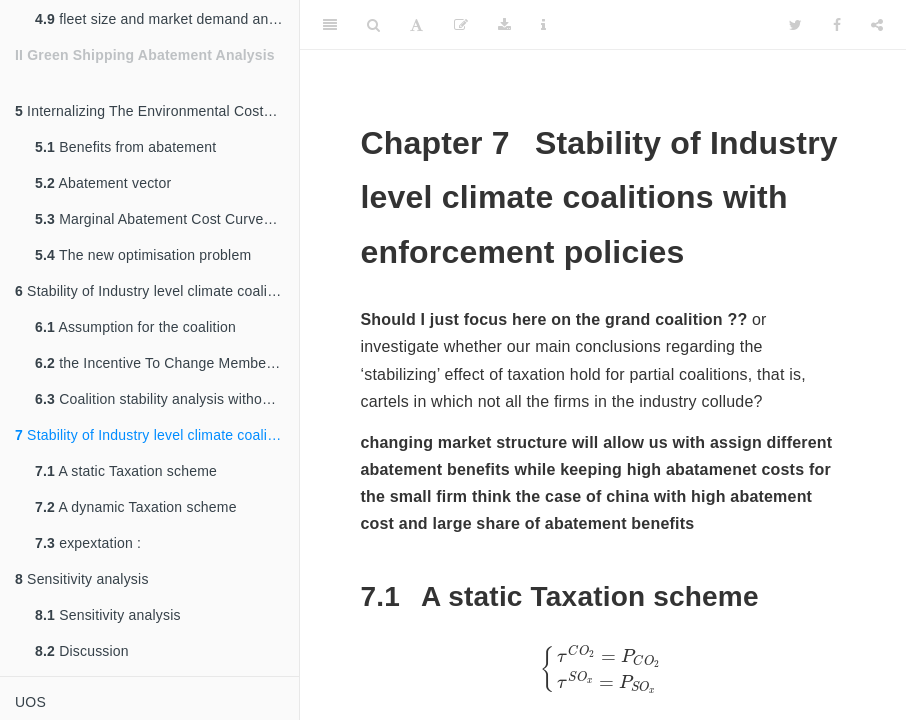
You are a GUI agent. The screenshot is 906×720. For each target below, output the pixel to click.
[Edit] (461, 25)
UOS (30, 702)
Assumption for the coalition (135, 327)
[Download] (504, 25)
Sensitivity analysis (82, 579)
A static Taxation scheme (126, 471)
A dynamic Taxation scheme (136, 507)
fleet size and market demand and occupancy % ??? (167, 19)
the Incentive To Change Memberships (167, 363)
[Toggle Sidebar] (330, 25)
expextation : (88, 543)
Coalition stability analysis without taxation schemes (167, 399)
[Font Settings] (416, 25)
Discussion (82, 651)
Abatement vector (103, 183)
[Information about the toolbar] (543, 25)
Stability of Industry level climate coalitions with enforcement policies (157, 435)
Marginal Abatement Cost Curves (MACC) (167, 219)
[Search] (373, 25)
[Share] (877, 25)
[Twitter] (795, 25)
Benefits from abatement (125, 147)
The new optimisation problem (143, 255)
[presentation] (603, 669)
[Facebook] (837, 25)
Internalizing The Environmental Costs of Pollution (157, 111)
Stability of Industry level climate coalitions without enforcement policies (157, 291)
